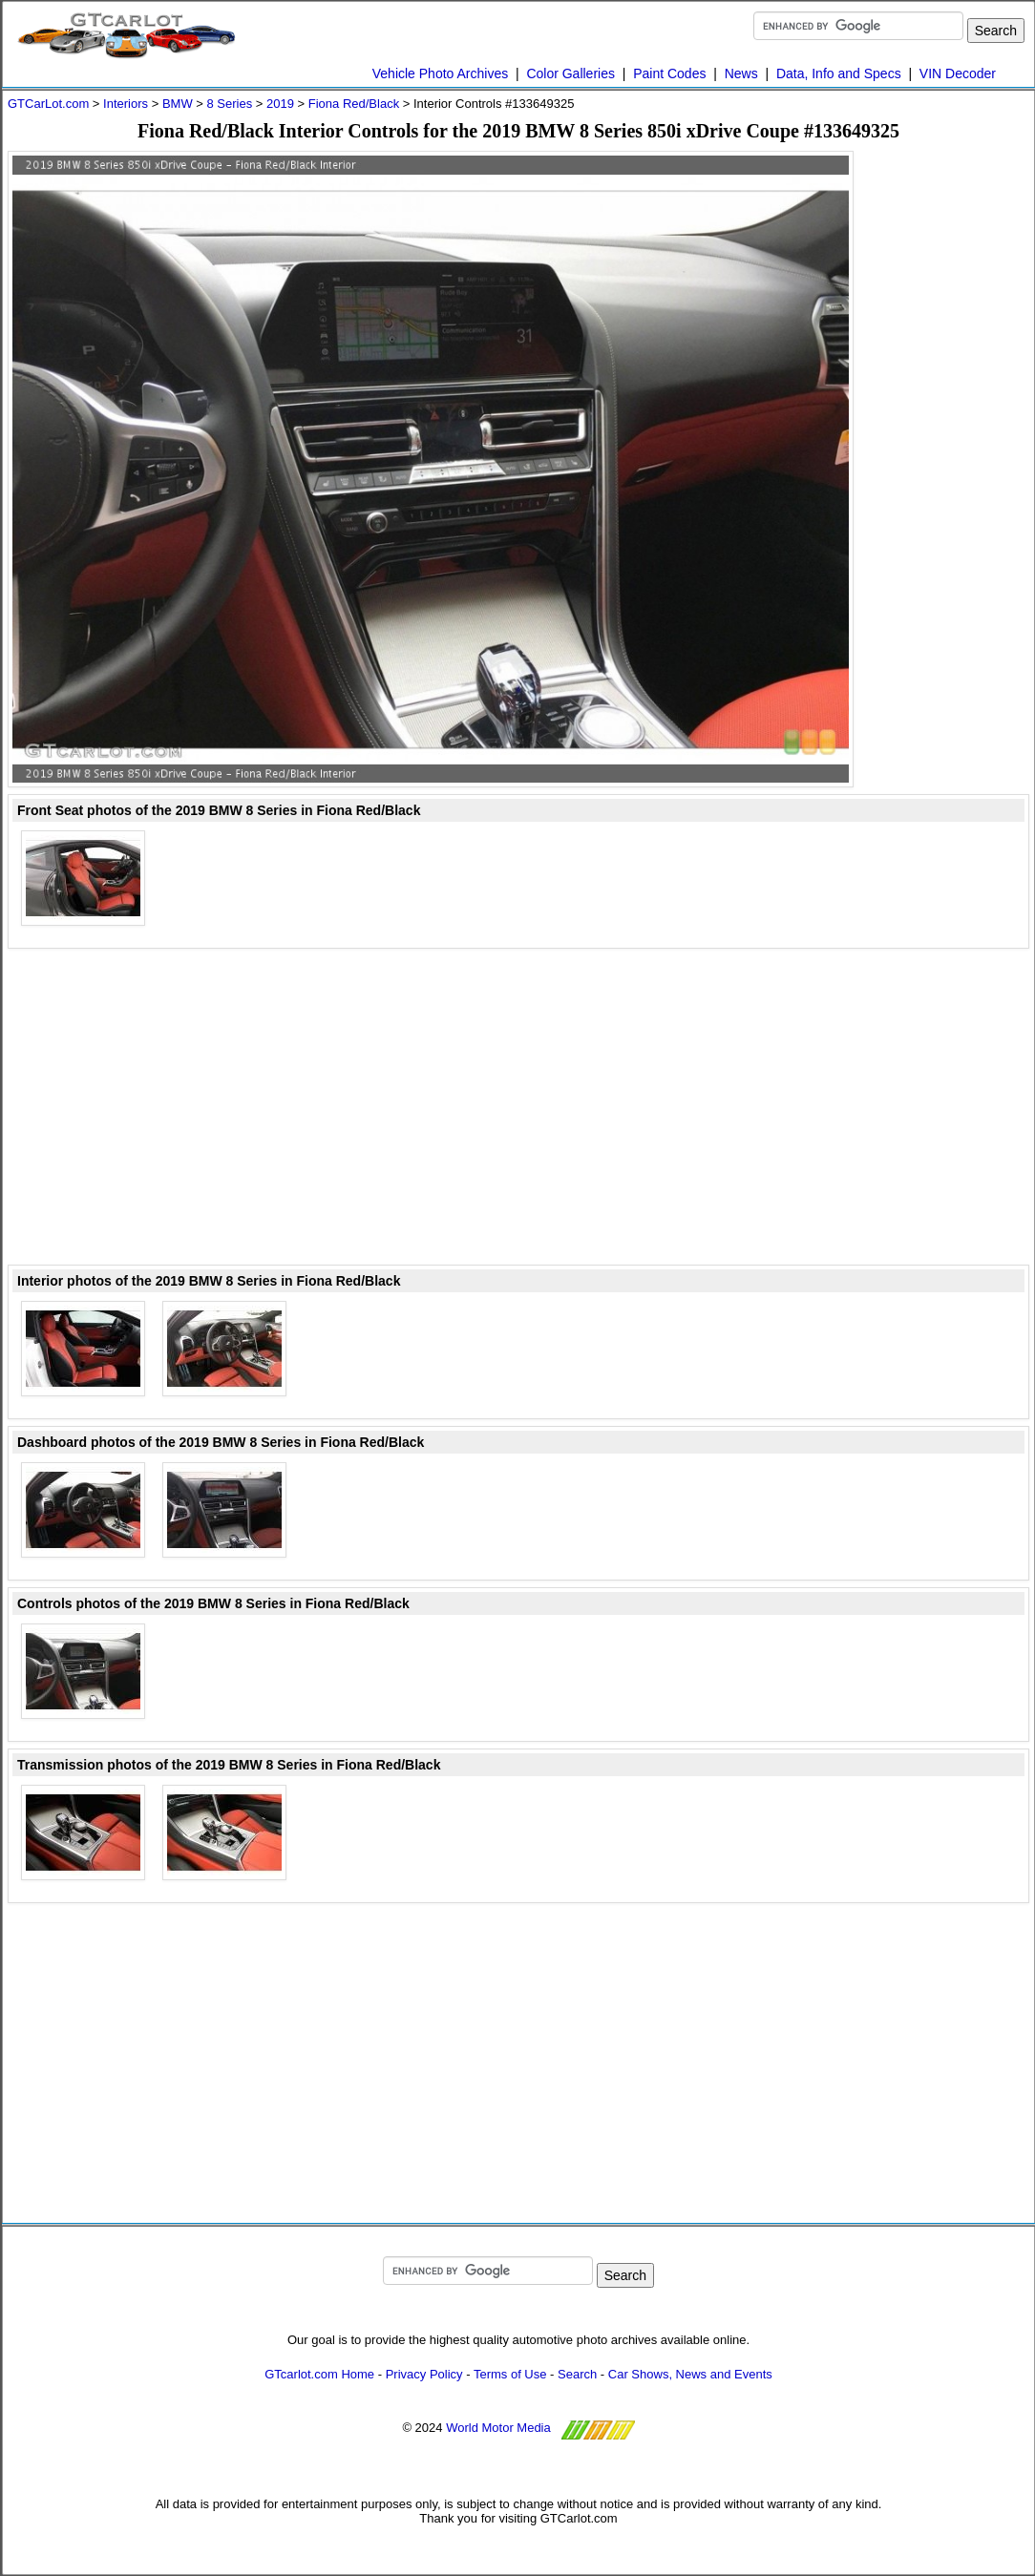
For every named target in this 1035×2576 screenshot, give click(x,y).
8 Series (229, 103)
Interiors (125, 103)
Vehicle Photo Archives (440, 73)
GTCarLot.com (48, 103)
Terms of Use (510, 2374)
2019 (280, 103)
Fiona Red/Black (353, 103)
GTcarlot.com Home (319, 2374)
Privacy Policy (424, 2374)
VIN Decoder (957, 73)
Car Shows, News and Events (690, 2374)
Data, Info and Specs (838, 73)
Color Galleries (570, 73)
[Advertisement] (953, 437)
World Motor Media (498, 2427)
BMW (177, 103)
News (741, 73)
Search (577, 2374)
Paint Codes (669, 73)
